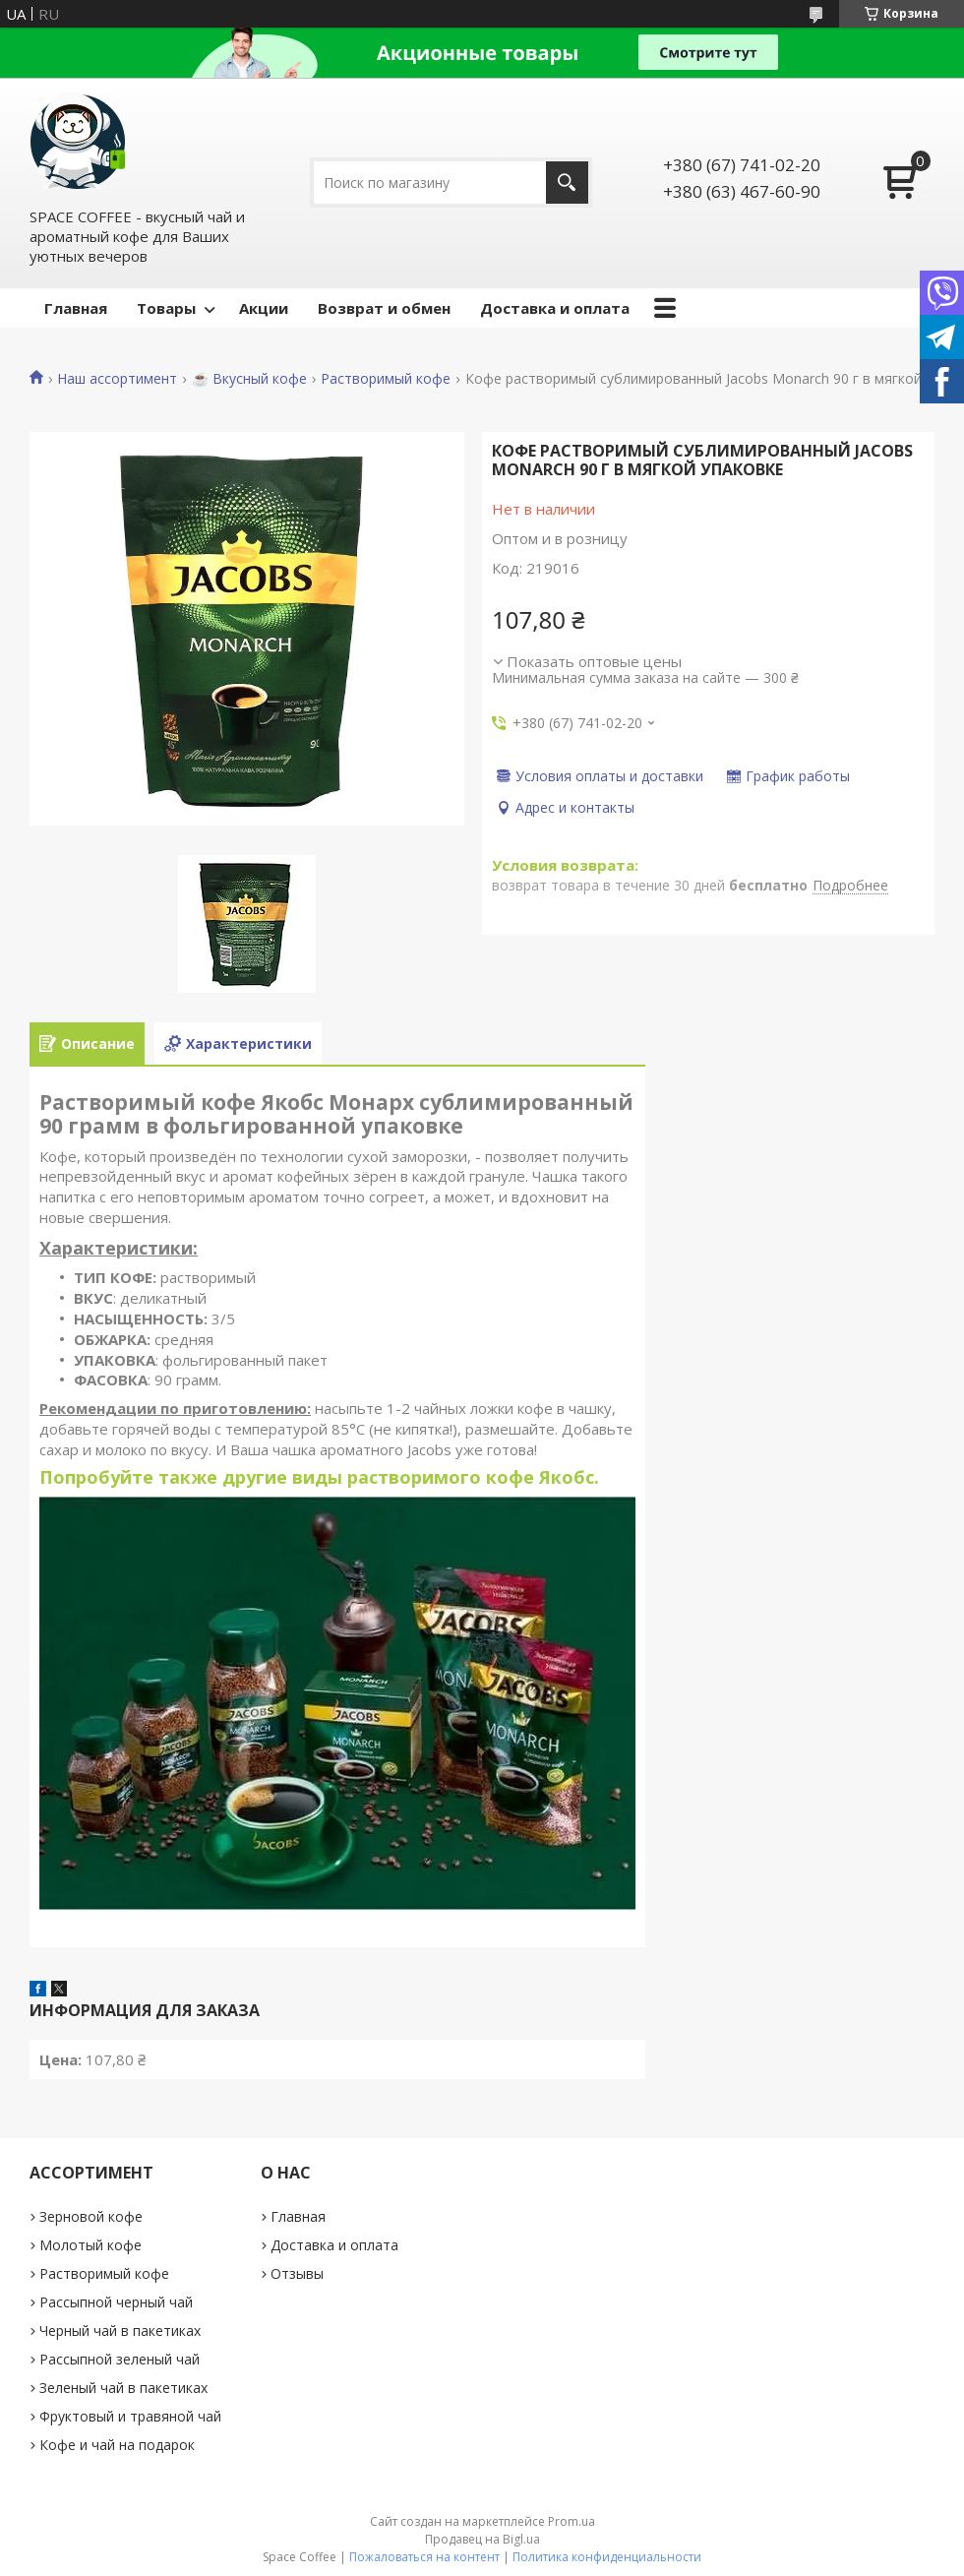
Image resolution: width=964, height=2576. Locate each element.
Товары (166, 308)
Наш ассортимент (117, 379)
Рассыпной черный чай (116, 2302)
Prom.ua (571, 2521)
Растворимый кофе (386, 379)
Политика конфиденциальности (606, 2556)
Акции (263, 308)
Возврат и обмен (384, 308)
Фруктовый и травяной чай (130, 2416)
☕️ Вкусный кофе (249, 379)
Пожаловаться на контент (424, 2556)
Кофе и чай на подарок (117, 2444)
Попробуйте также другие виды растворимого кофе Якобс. (319, 1477)
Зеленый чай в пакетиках (123, 2387)
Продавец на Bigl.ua (482, 2539)
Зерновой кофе (91, 2216)
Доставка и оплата (555, 308)
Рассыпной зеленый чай (119, 2359)
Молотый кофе (90, 2245)
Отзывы (297, 2273)
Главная (75, 308)
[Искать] (567, 182)
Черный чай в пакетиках (120, 2330)
